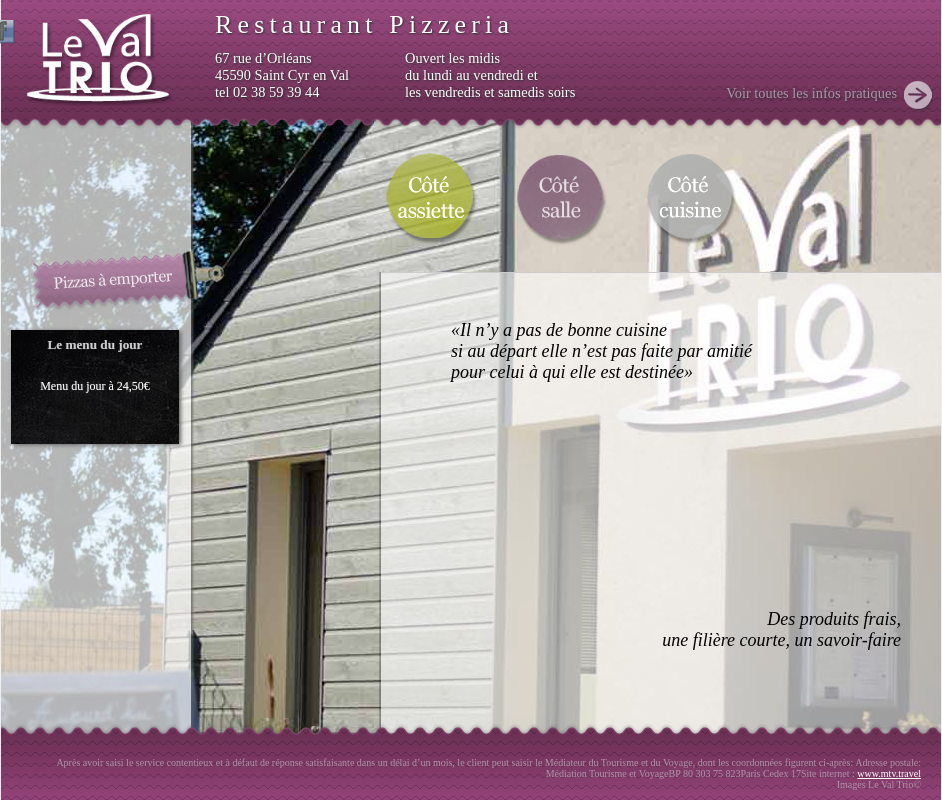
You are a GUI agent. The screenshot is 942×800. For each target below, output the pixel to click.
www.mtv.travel (889, 773)
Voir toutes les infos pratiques (811, 93)
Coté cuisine (690, 197)
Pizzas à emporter (129, 280)
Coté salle (560, 197)
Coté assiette (430, 197)
